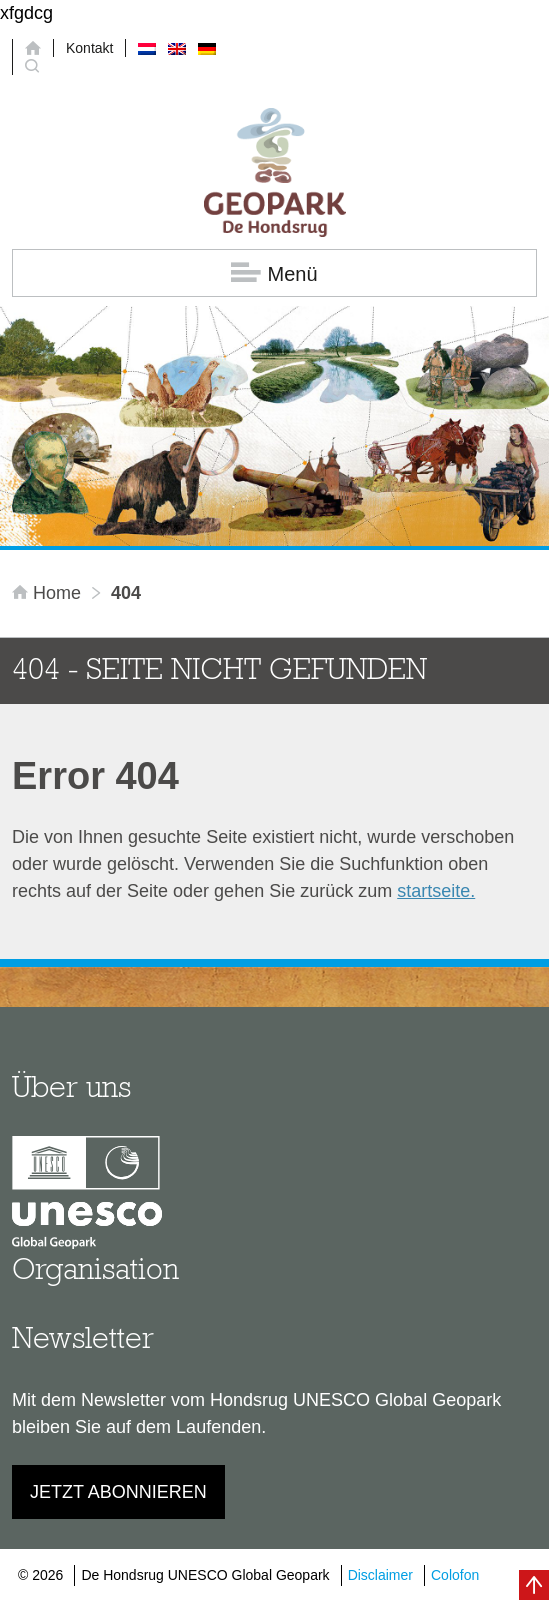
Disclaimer (380, 1575)
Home (49, 593)
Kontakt (89, 48)
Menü (274, 273)
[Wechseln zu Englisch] (177, 48)
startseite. (436, 891)
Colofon (455, 1575)
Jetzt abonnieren (118, 1492)
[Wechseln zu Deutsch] (207, 48)
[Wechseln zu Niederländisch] (147, 48)
